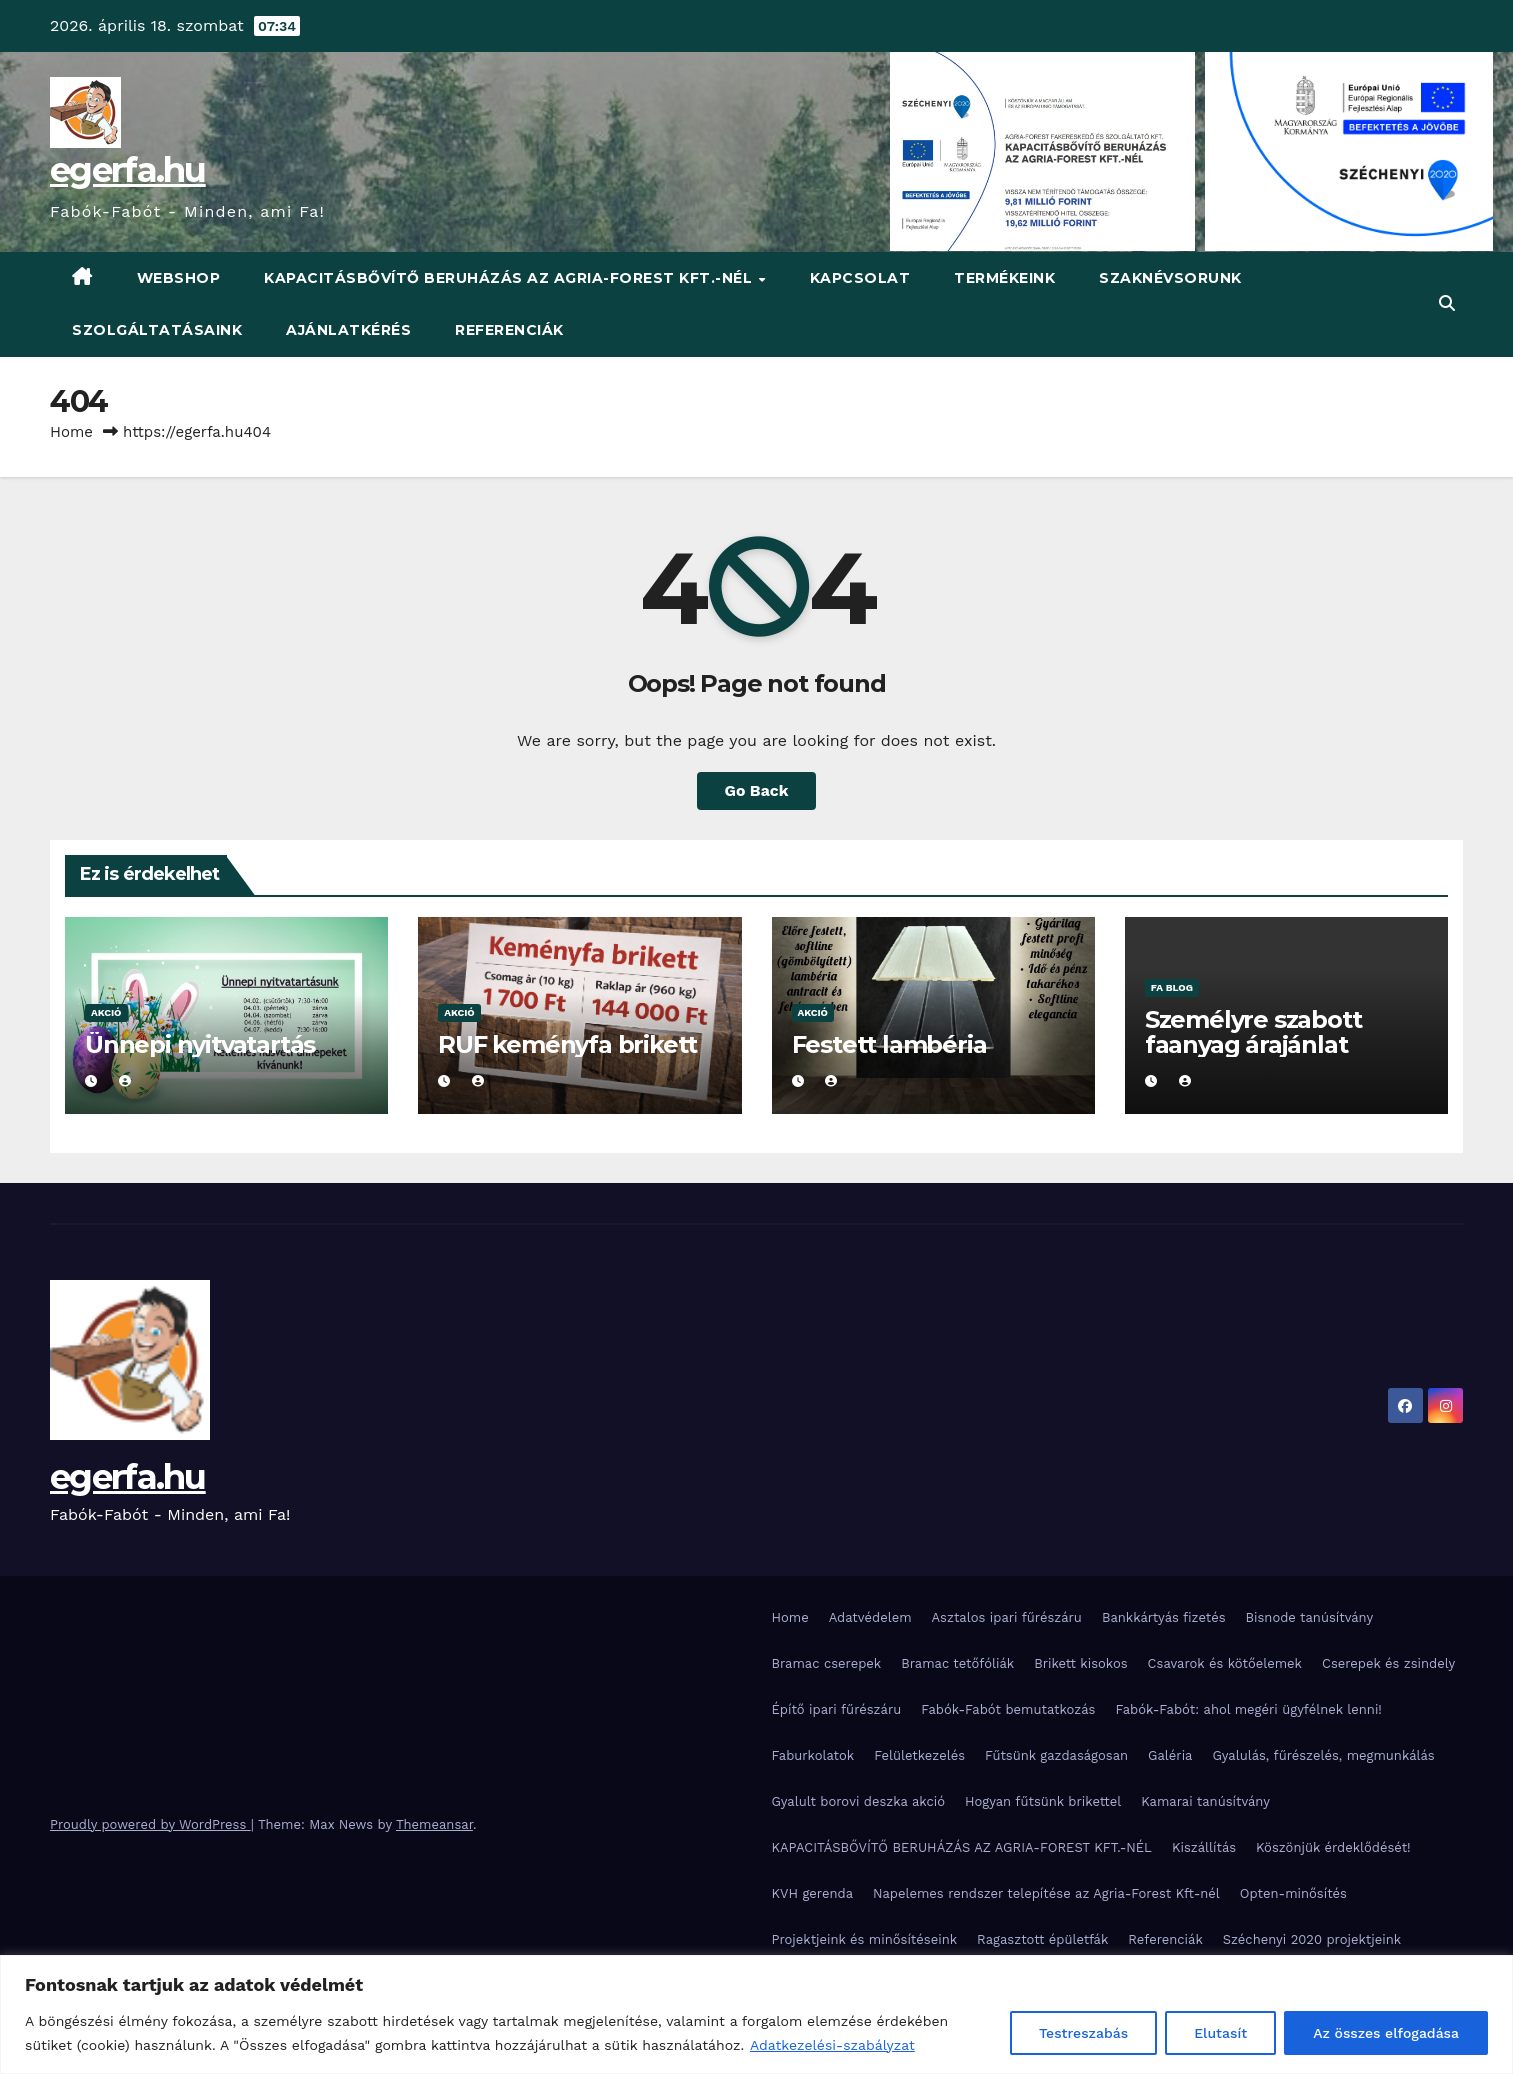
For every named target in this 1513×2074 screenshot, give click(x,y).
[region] (756, 2014)
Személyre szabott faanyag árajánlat (1253, 1032)
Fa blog (1172, 987)
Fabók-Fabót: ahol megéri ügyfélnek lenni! (1248, 1709)
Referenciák (509, 330)
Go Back (756, 790)
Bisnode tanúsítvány (1310, 1617)
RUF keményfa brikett (567, 1044)
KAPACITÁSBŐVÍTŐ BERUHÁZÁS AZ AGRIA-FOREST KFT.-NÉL (510, 278)
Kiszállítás (1204, 1847)
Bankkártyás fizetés (1164, 1617)
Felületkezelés (919, 1755)
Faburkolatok (813, 1755)
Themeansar (434, 1824)
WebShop (179, 278)
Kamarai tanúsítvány (1205, 1801)
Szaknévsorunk (1170, 278)
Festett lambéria (889, 1044)
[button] (1447, 303)
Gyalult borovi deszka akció (859, 1801)
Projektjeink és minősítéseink (865, 1939)
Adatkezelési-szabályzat (832, 2045)
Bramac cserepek (827, 1663)
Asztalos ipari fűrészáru (1007, 1617)
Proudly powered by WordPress (150, 1824)
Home (71, 432)
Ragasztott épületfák (1042, 1939)
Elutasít (1220, 2033)
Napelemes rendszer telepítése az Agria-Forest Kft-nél (1046, 1893)
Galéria (1170, 1755)
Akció (106, 1012)
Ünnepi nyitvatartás (200, 1044)
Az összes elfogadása (1386, 2033)
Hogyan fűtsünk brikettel (1043, 1801)
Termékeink (1004, 278)
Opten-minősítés (1293, 1893)
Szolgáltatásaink (157, 330)
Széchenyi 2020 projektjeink (1312, 1939)
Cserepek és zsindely (1388, 1663)
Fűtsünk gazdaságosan (1056, 1755)
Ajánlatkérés (348, 330)
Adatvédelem (870, 1617)
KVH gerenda (813, 1893)
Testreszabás (1083, 2033)
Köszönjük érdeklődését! (1333, 1847)
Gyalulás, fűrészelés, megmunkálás (1323, 1755)
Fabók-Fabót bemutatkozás (1008, 1709)
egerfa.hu (128, 170)
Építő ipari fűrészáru (837, 1709)
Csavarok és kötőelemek (1225, 1663)
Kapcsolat (860, 278)
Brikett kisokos (1080, 1663)
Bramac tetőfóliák (957, 1663)
